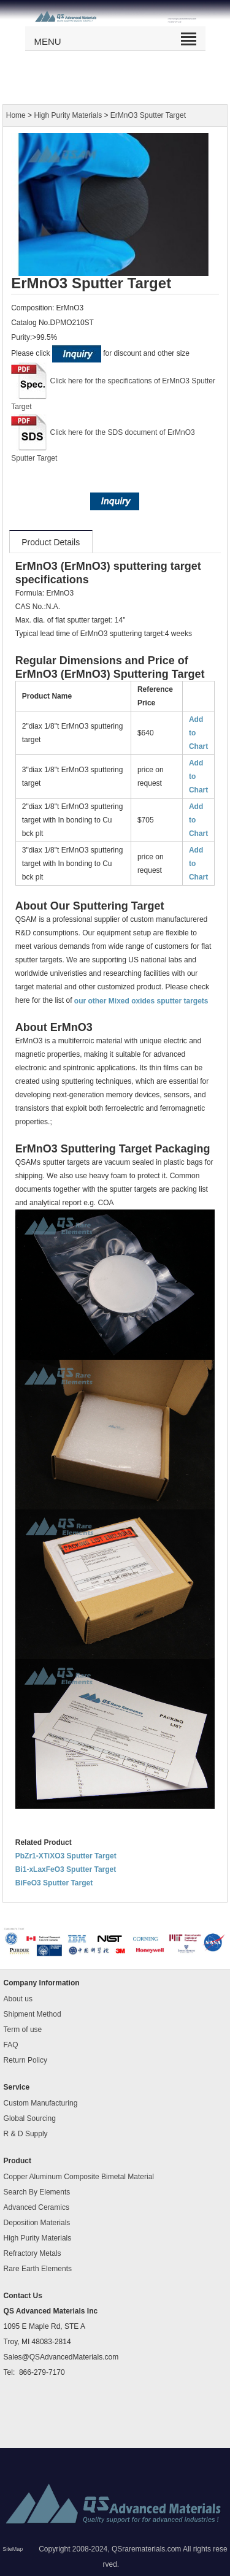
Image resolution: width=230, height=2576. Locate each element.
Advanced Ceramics (36, 2207)
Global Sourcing (30, 2118)
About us (18, 1999)
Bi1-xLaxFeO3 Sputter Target (65, 1869)
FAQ (11, 2045)
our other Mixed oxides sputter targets (141, 1000)
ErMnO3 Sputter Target (148, 115)
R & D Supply (26, 2133)
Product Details (50, 542)
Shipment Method (32, 2014)
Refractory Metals (32, 2253)
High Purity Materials (68, 115)
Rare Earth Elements (38, 2268)
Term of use (23, 2029)
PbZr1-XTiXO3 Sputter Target (66, 1856)
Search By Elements (37, 2192)
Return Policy (25, 2060)
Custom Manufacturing (41, 2103)
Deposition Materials (37, 2222)
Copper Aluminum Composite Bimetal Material (79, 2176)
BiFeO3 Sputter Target (54, 1883)
